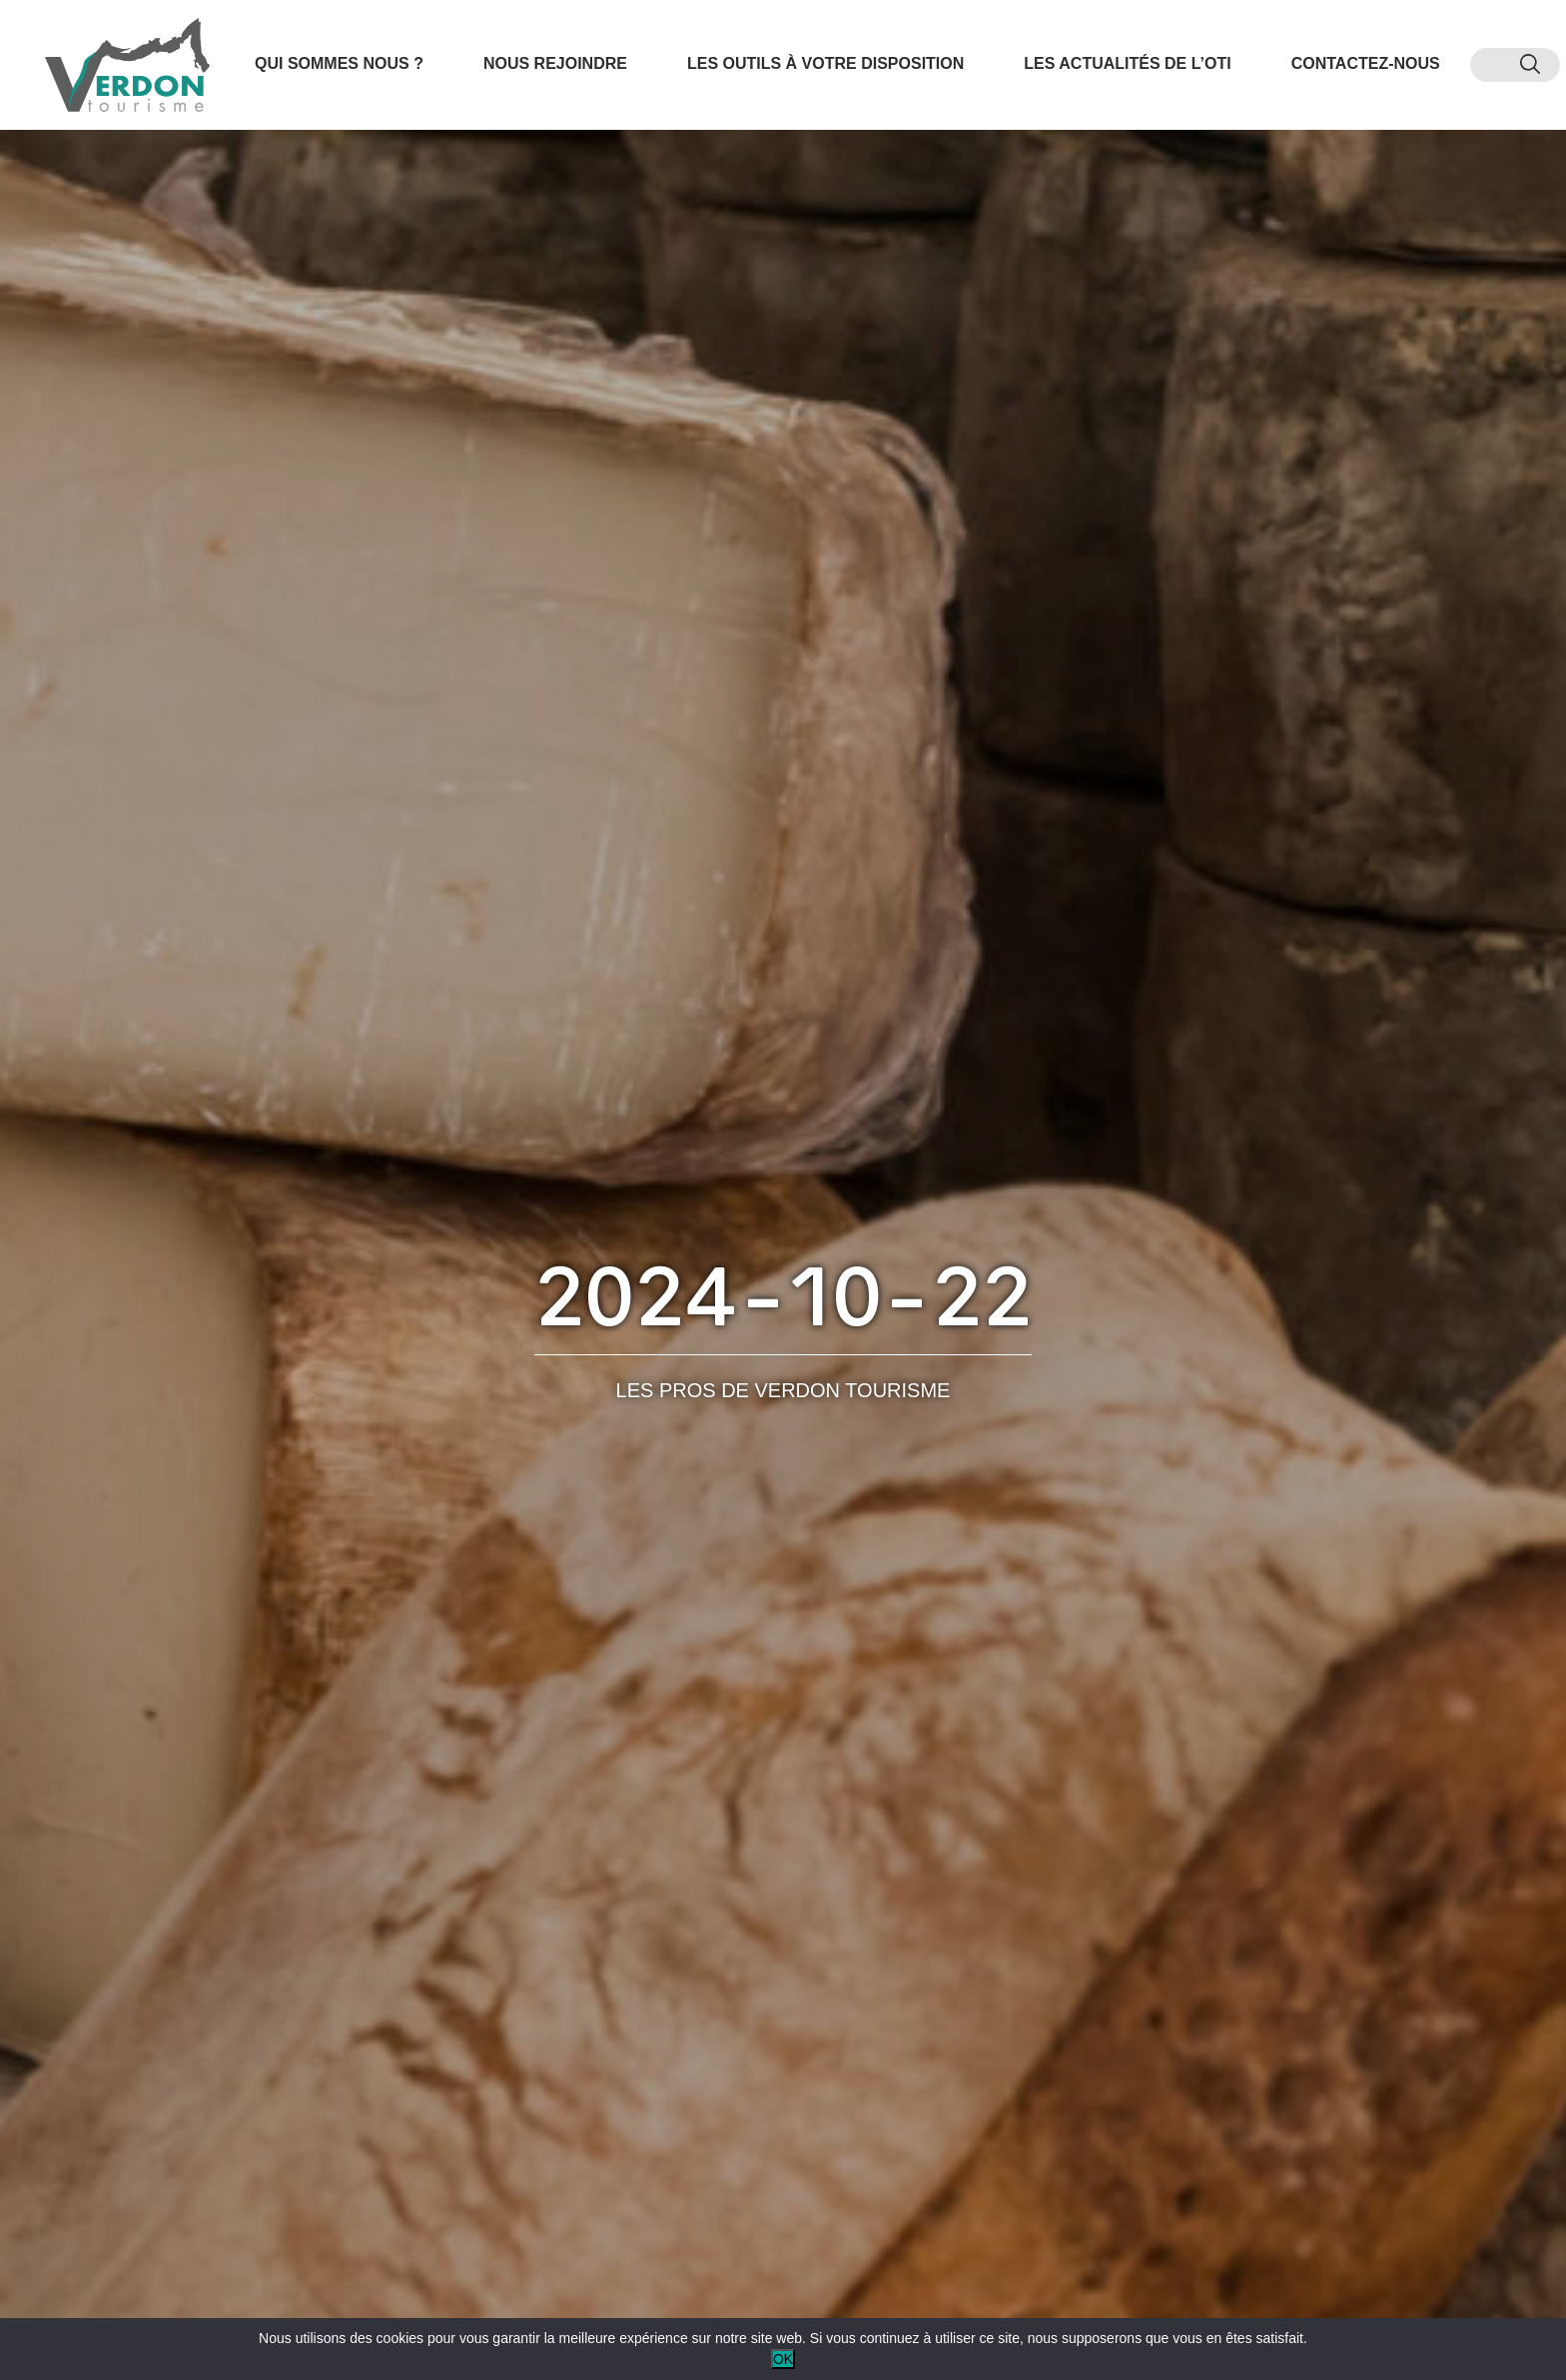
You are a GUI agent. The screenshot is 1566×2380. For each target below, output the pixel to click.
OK (783, 2359)
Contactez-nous (1365, 63)
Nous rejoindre (555, 63)
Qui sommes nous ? (339, 63)
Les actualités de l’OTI (1127, 63)
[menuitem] (1495, 65)
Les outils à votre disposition (825, 63)
